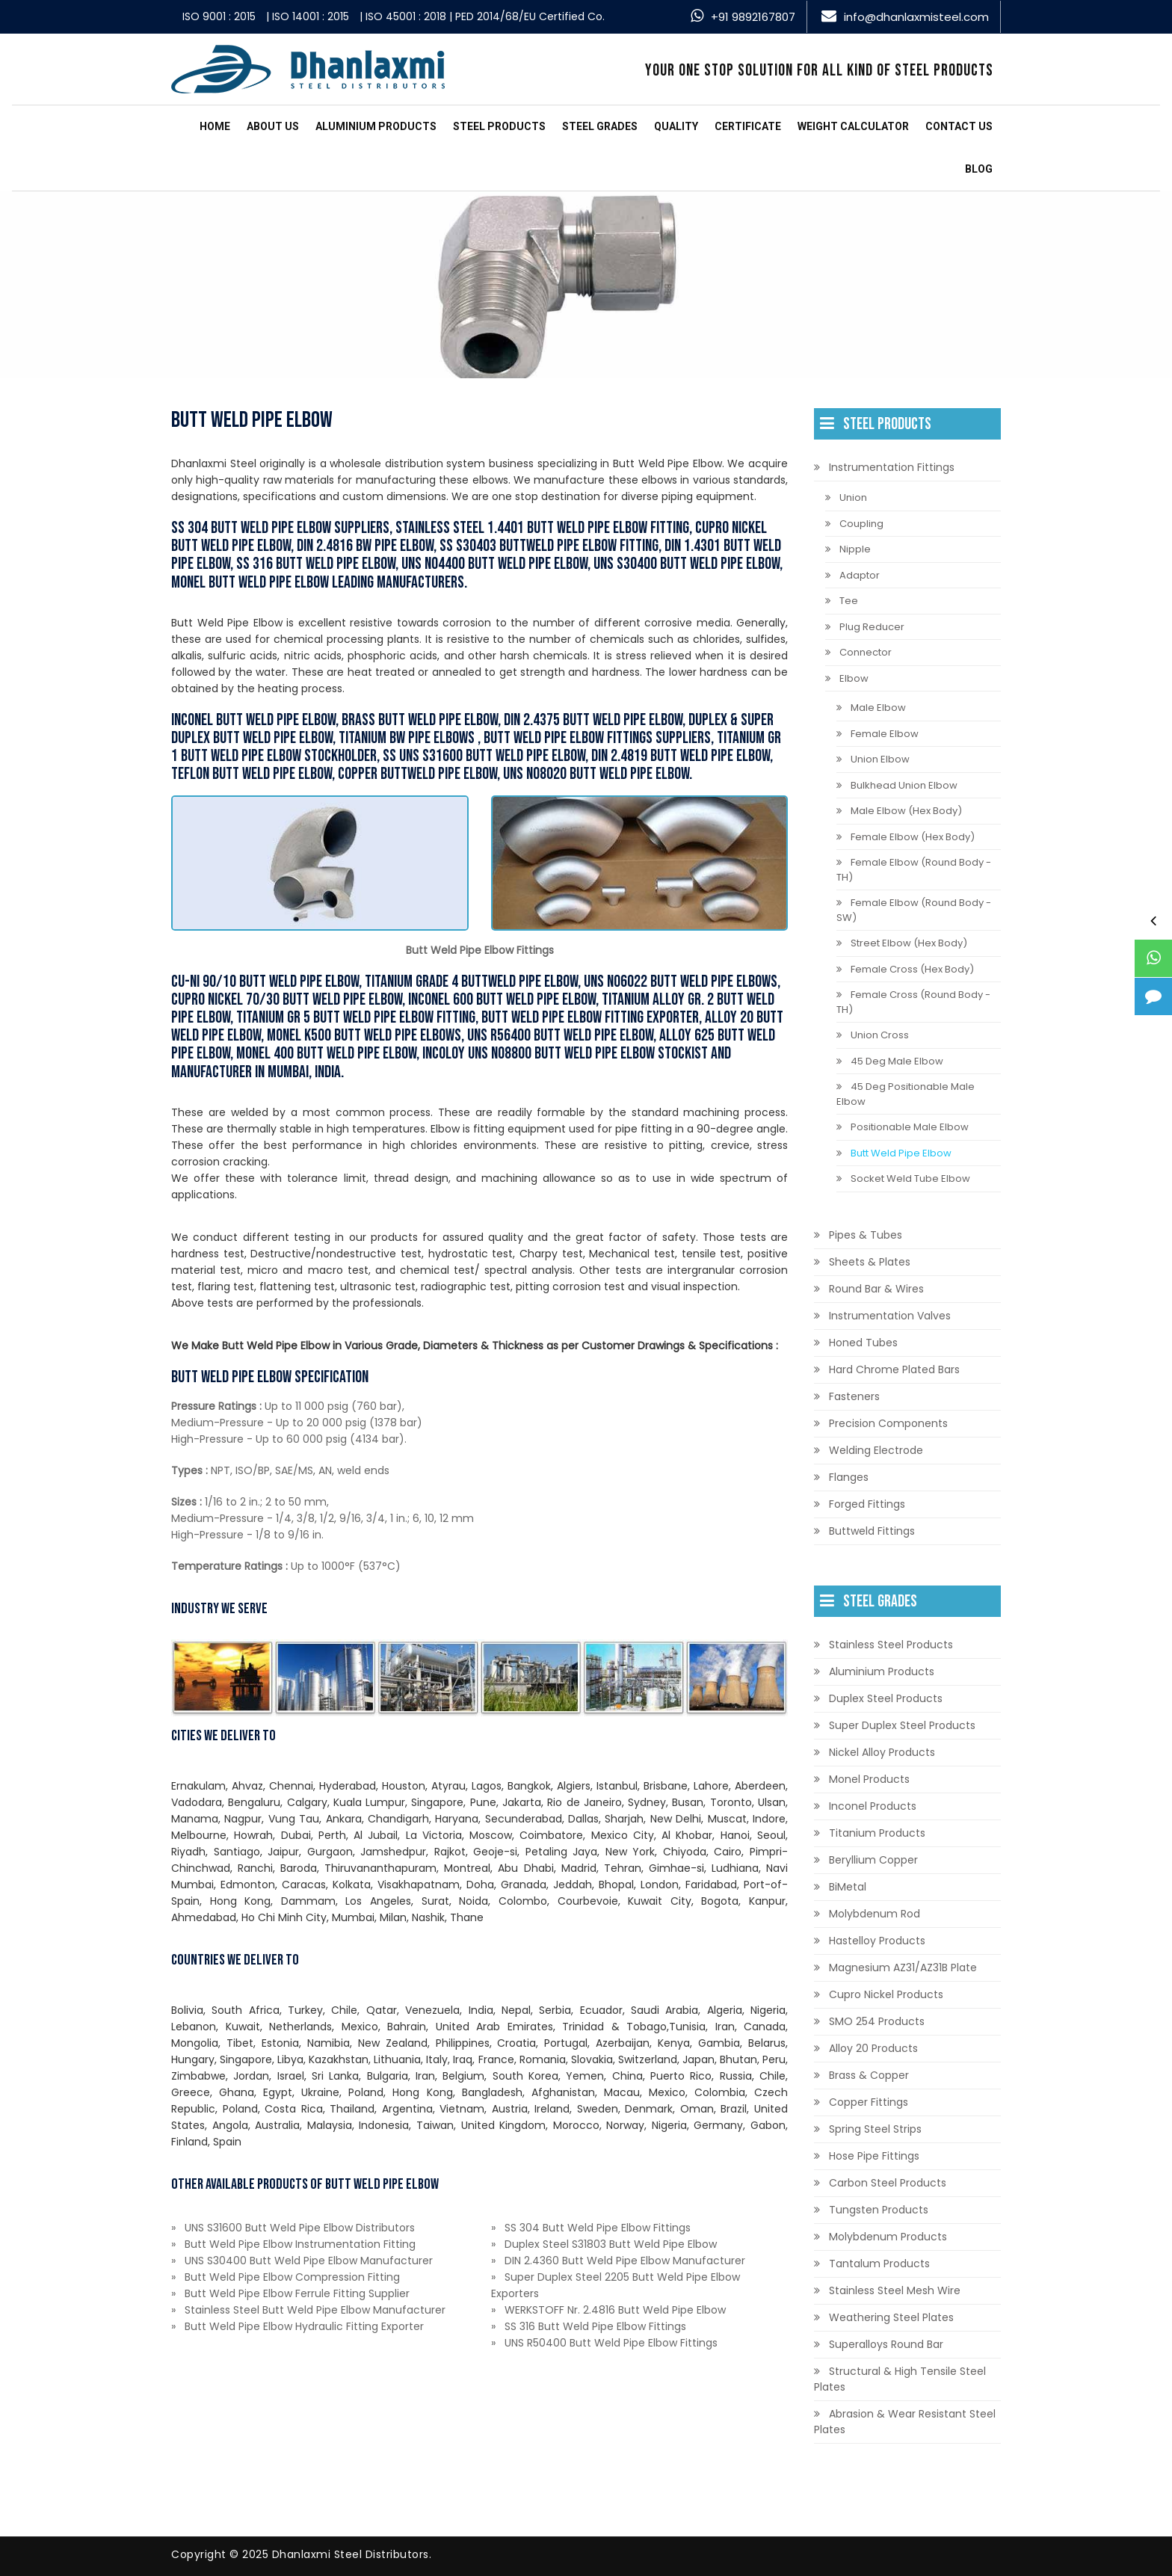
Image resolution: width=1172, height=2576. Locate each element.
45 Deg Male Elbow (897, 1061)
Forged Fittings (867, 1504)
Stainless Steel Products (891, 1644)
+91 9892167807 (753, 17)
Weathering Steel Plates (891, 2317)
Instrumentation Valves (890, 1315)
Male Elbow (878, 707)
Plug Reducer (871, 627)
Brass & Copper (869, 2075)
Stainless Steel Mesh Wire (894, 2290)
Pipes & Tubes (865, 1234)
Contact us (959, 126)
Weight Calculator (853, 126)
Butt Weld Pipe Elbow (901, 1153)
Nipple (855, 549)
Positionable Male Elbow (910, 1127)
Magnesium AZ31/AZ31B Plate (903, 1967)
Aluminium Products (376, 126)
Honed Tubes (863, 1342)
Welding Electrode (876, 1450)
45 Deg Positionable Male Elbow (905, 1094)
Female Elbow (885, 734)
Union (853, 497)
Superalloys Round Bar (886, 2344)
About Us (273, 126)
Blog (979, 169)
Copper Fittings (868, 2102)
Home (215, 126)
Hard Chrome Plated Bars (894, 1369)
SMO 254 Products (877, 2021)
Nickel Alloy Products (882, 1752)
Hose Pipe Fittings (874, 2155)
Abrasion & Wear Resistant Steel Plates (905, 2421)
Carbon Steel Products (887, 2182)
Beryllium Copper (873, 1859)
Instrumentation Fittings (891, 467)
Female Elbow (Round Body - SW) (913, 910)
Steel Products (499, 126)
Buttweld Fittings (872, 1530)
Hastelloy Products (877, 1940)
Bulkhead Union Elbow (904, 785)
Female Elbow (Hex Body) (913, 837)
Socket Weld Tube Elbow (910, 1178)
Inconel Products (872, 1806)
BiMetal (847, 1886)
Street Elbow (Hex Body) (909, 943)
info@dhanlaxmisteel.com (916, 17)
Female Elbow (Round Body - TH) (913, 869)
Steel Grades (600, 126)
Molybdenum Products (888, 2236)
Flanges (849, 1477)
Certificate (748, 126)
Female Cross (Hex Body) (912, 969)
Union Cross (880, 1035)
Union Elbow (880, 759)
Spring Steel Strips (875, 2128)
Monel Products (869, 1779)
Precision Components (888, 1423)
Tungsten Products (878, 2209)
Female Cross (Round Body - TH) (913, 1002)
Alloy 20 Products (873, 2048)
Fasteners (854, 1396)
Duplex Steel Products (886, 1698)
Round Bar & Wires (876, 1288)
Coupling (861, 524)
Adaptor (859, 575)
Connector (865, 652)
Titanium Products (877, 1832)
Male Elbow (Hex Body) (906, 811)
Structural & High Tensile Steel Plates (900, 2379)
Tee (848, 601)
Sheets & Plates (869, 1261)
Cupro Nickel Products (886, 1994)
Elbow (854, 678)
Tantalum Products (879, 2263)
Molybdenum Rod (874, 1913)
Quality (676, 126)
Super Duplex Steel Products (902, 1725)
